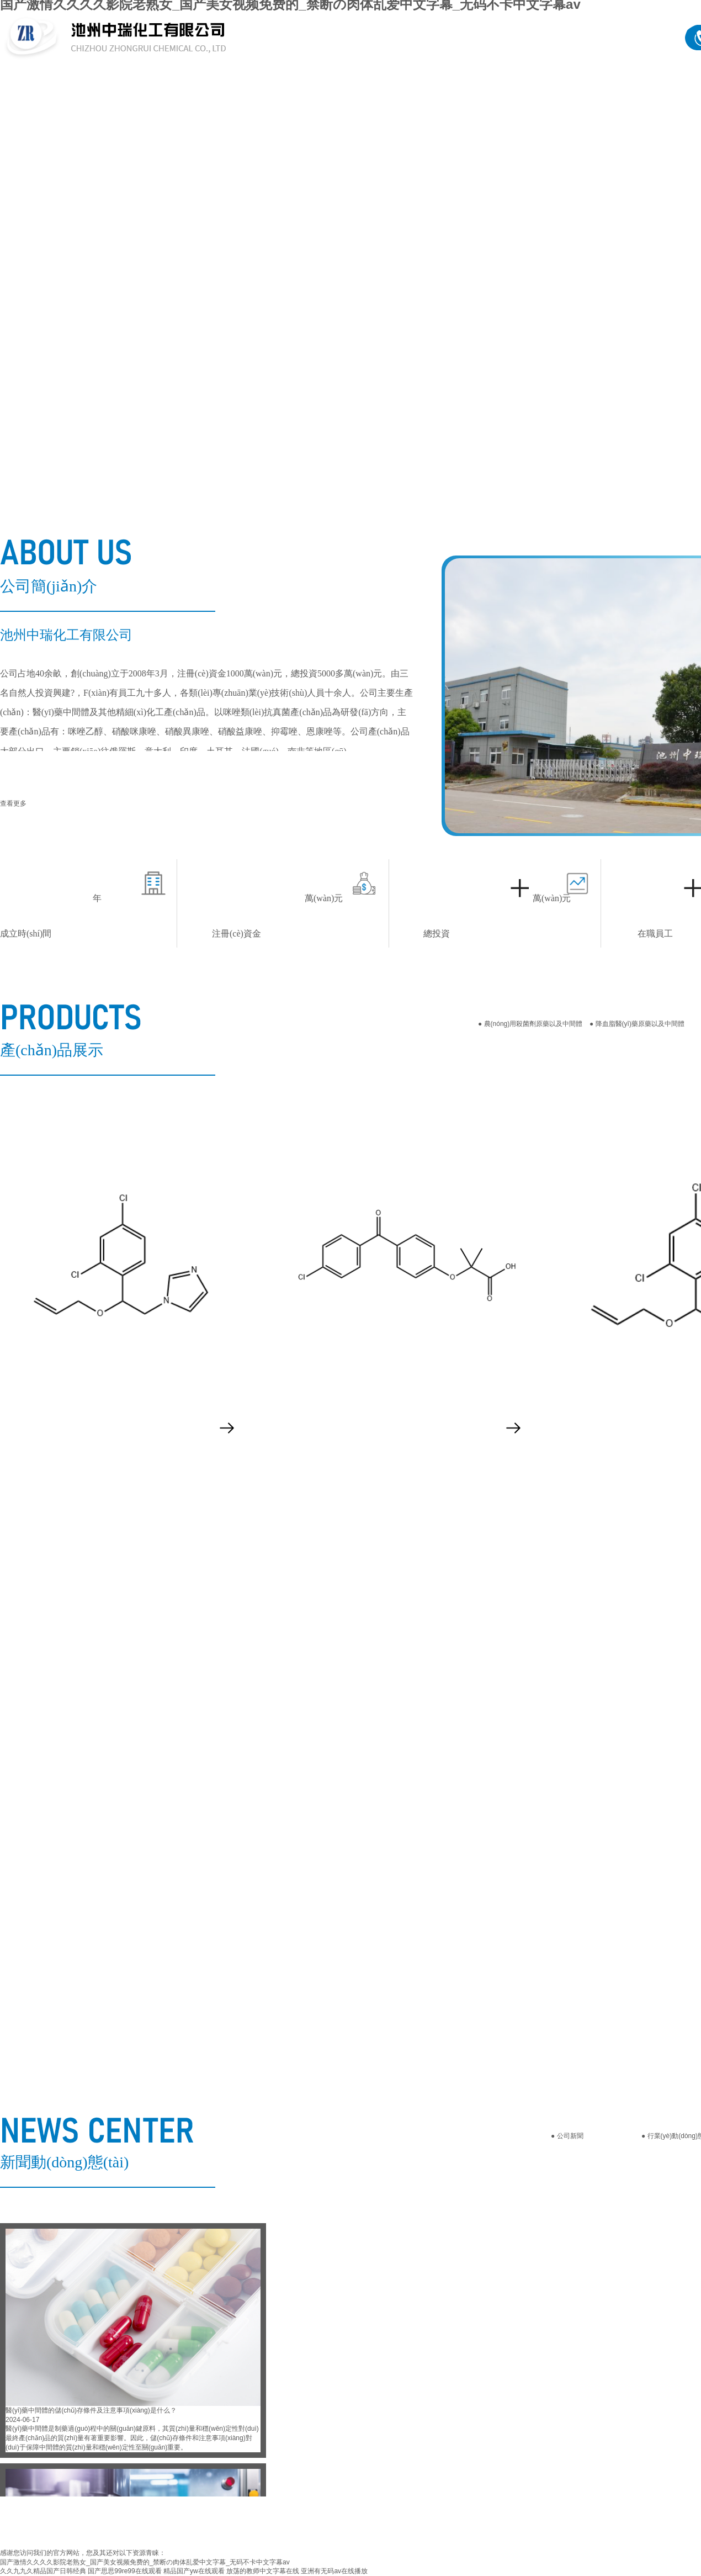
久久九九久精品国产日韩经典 (43, 2571)
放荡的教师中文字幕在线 (262, 2571)
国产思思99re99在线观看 (124, 2571)
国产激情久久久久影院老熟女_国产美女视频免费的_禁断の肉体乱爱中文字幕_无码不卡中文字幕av (145, 2562)
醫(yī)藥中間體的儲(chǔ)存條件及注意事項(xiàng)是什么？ (91, 2410)
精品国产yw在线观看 (194, 2571)
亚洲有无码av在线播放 (334, 2571)
